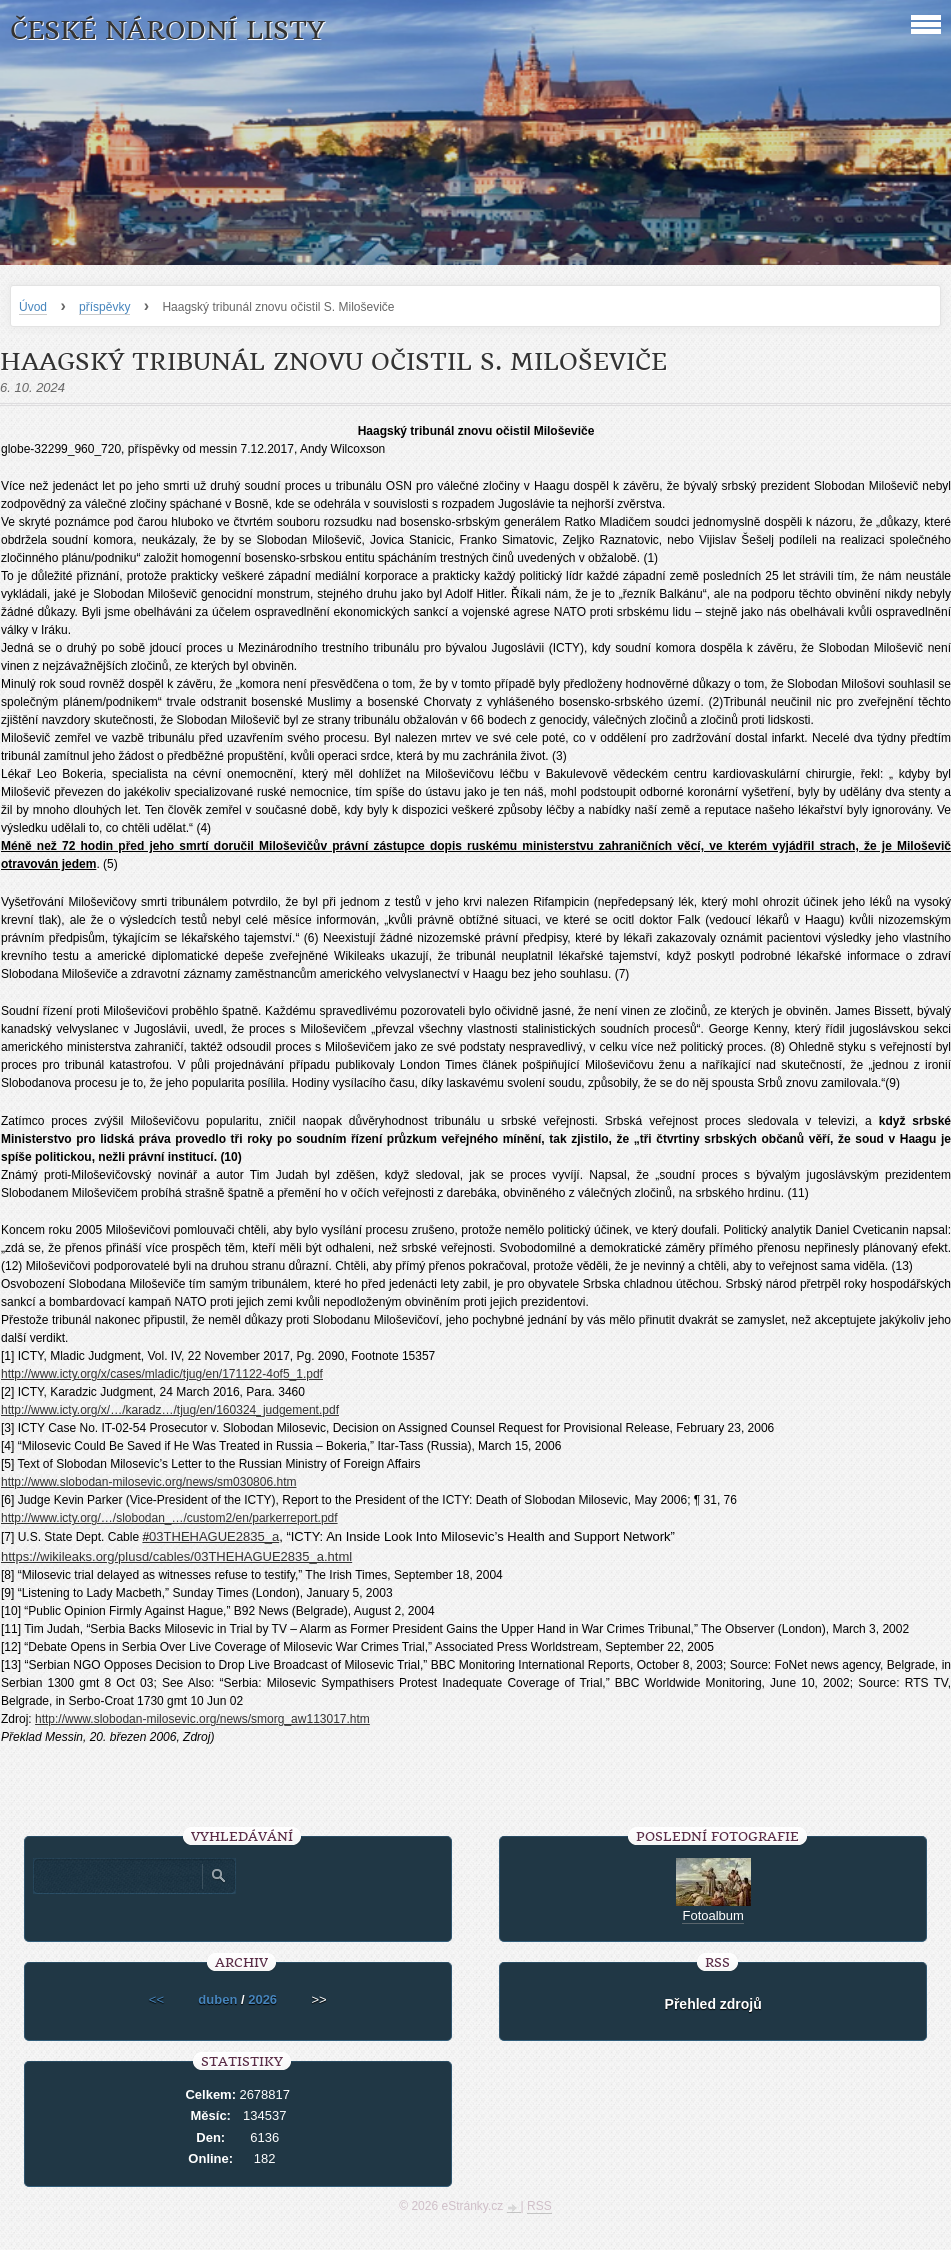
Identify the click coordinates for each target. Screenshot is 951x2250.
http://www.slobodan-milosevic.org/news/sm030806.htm (148, 1482)
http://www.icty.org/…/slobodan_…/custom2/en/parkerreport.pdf (169, 1518)
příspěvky (104, 307)
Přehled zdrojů (713, 2004)
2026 (262, 1999)
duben (217, 1999)
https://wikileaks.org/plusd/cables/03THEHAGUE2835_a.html (176, 1556)
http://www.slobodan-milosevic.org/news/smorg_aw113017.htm (202, 1719)
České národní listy (167, 30)
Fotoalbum (712, 1915)
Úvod (33, 307)
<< (156, 1999)
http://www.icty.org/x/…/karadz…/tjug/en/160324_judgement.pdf (170, 1410)
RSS (539, 2206)
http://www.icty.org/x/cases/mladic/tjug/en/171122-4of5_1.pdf (162, 1374)
